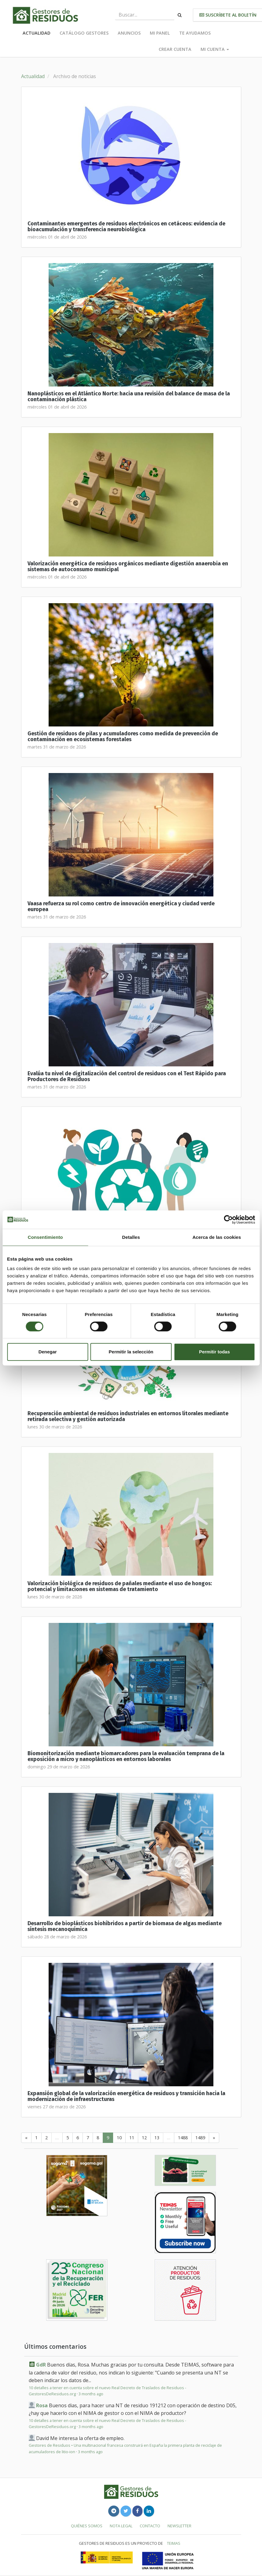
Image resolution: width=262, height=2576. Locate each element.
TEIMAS (173, 2543)
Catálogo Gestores (84, 33)
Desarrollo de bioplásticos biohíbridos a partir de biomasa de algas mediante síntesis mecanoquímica (125, 1926)
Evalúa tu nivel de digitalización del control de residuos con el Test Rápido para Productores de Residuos (127, 1076)
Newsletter (179, 2526)
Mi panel (160, 33)
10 (119, 2137)
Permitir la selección (131, 1351)
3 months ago (91, 2394)
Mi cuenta (215, 49)
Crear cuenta (175, 49)
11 (131, 2137)
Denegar (48, 1351)
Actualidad (36, 33)
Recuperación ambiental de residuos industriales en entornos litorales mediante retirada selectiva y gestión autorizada (128, 1416)
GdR (41, 2364)
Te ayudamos (195, 33)
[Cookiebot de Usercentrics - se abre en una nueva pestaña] (228, 1219)
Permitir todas (214, 1351)
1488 (183, 2137)
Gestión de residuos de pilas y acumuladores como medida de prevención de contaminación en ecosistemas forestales (123, 736)
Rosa (42, 2405)
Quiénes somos (86, 2526)
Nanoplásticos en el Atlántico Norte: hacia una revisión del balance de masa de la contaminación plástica (129, 396)
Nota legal (121, 2526)
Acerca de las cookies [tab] (216, 1237)
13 (156, 2137)
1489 (200, 2137)
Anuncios (129, 33)
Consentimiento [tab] (45, 1237)
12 (144, 2137)
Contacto (150, 2526)
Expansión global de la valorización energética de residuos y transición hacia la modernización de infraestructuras (126, 2096)
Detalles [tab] (131, 1237)
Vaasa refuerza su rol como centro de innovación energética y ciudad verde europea (121, 906)
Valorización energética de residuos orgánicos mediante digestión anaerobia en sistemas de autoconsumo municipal (128, 566)
